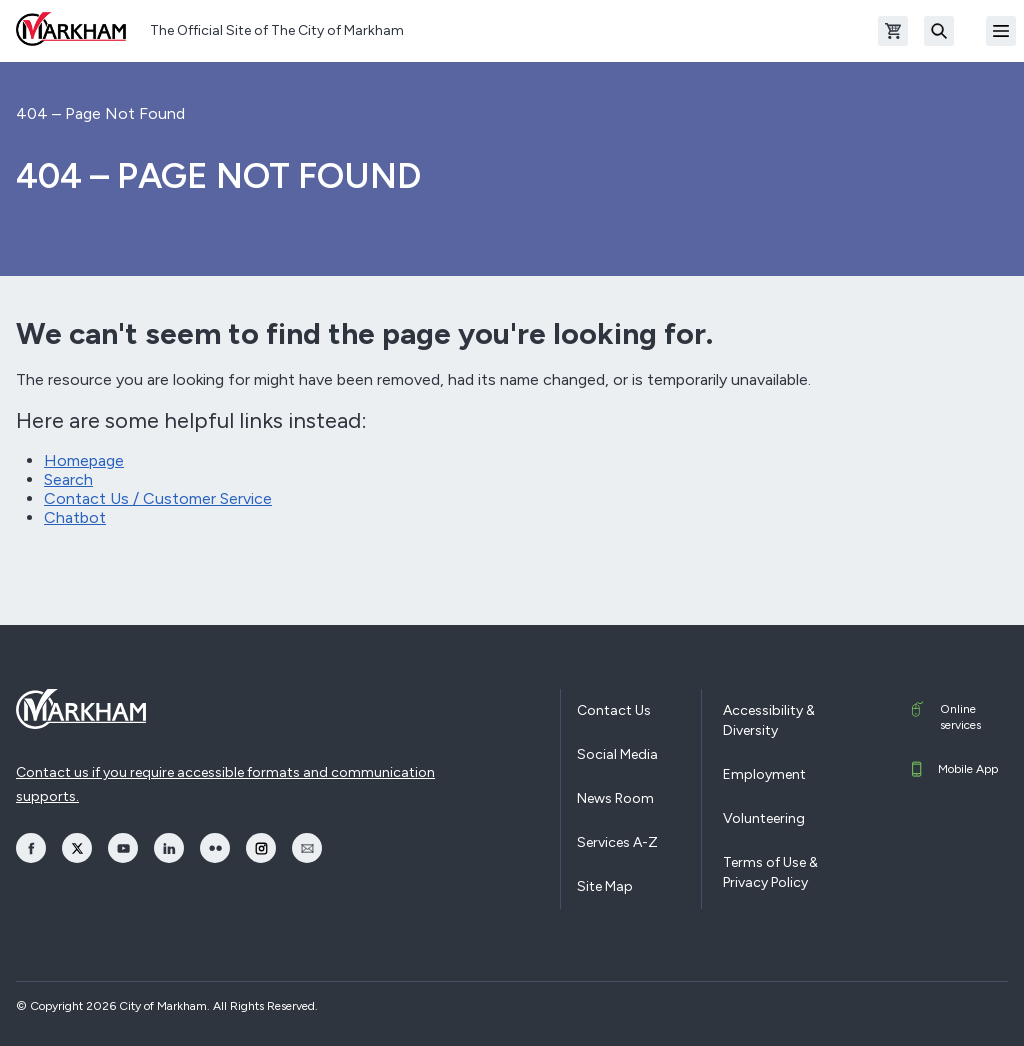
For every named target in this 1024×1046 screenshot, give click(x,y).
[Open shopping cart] (893, 31)
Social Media (617, 754)
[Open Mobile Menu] (1001, 31)
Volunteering (764, 818)
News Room (615, 798)
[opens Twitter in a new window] (77, 848)
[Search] (939, 31)
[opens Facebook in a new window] (31, 848)
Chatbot (75, 517)
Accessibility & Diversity (769, 720)
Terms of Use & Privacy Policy (770, 872)
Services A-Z (617, 842)
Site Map (605, 886)
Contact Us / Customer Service (158, 498)
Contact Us (614, 710)
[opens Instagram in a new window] (261, 848)
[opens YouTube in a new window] (123, 848)
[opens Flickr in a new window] (215, 848)
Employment (764, 774)
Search (68, 479)
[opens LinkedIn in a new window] (169, 848)
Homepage (84, 460)
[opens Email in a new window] (307, 848)
